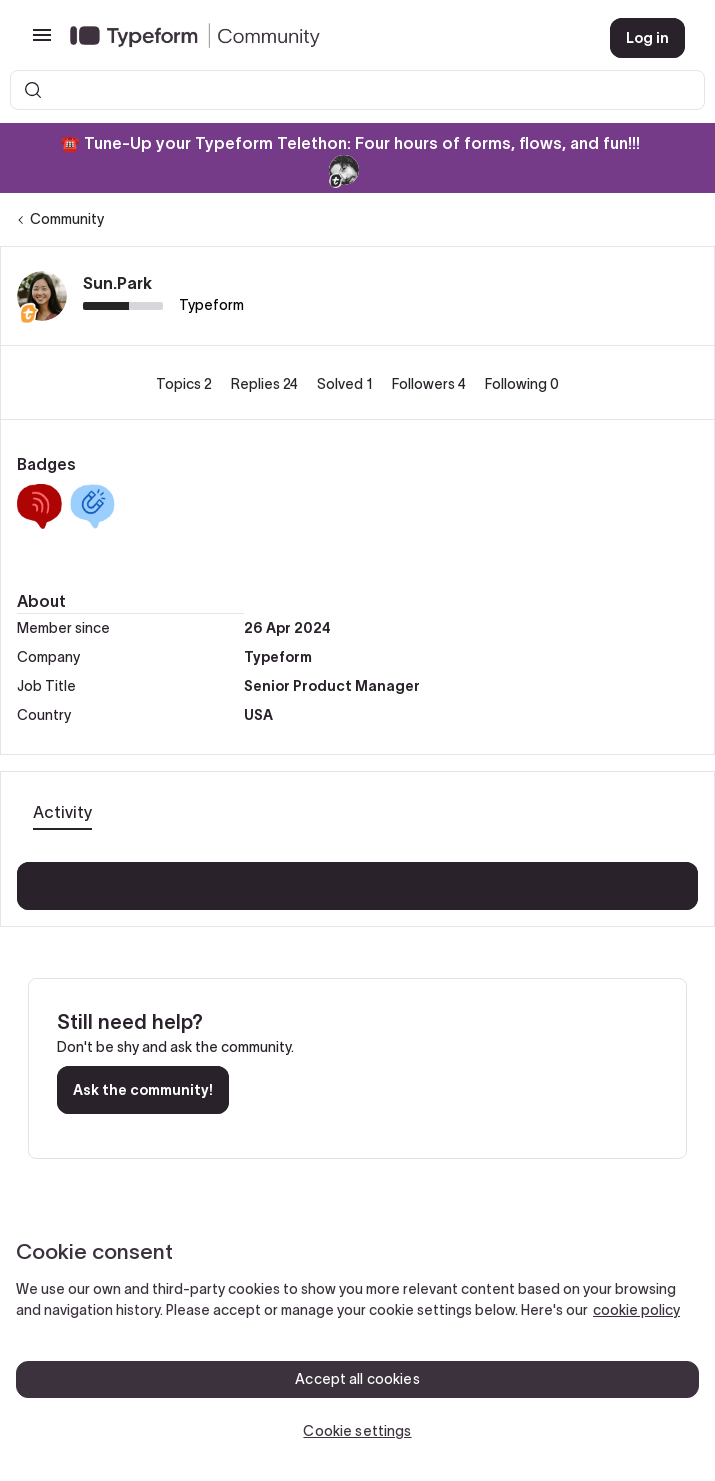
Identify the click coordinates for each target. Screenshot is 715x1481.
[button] (42, 42)
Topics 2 (185, 384)
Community (67, 219)
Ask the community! (143, 1090)
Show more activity (357, 880)
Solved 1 (346, 384)
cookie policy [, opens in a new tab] (636, 1310)
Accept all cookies (357, 1379)
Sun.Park (117, 283)
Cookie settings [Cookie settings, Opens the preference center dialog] (357, 1431)
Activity (62, 812)
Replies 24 (266, 384)
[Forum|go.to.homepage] (324, 38)
